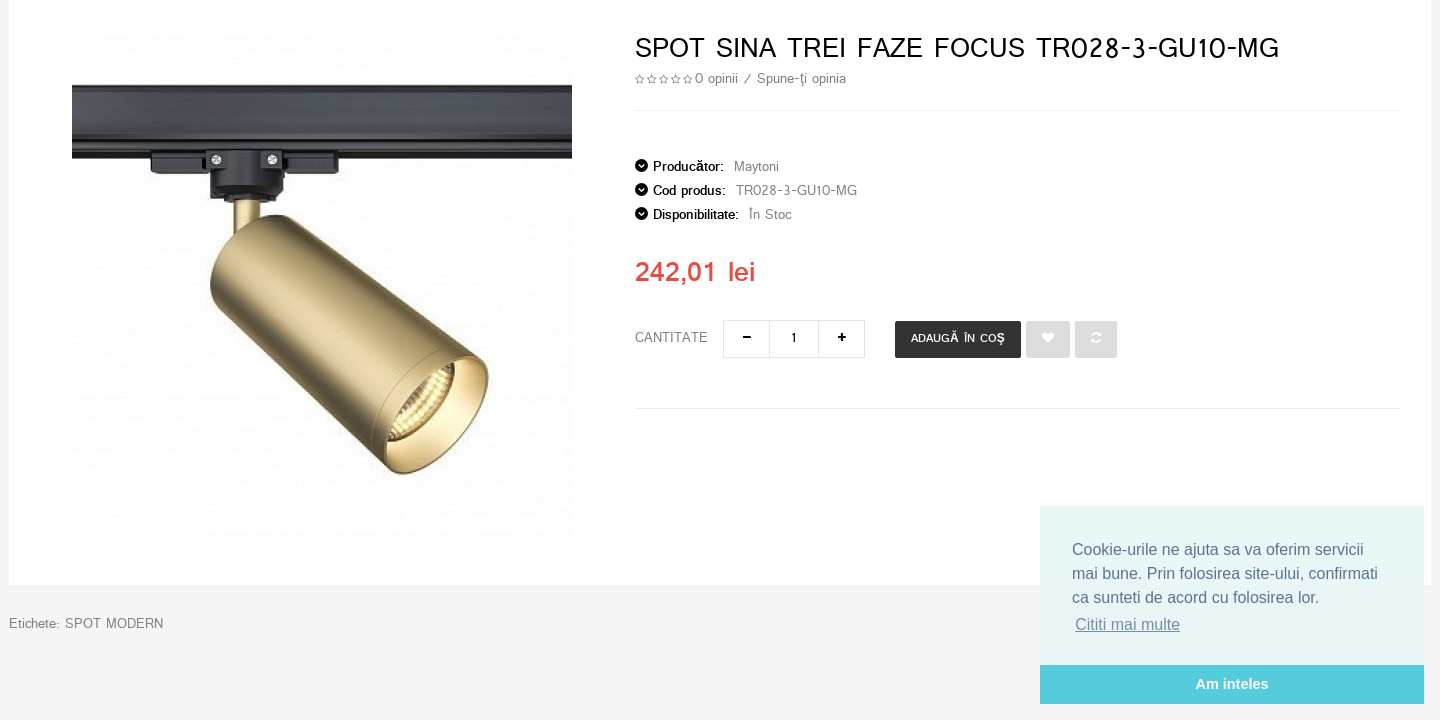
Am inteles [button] (1232, 684)
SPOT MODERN (114, 624)
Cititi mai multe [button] (1127, 624)
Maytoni (756, 167)
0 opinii (716, 79)
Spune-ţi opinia (801, 79)
